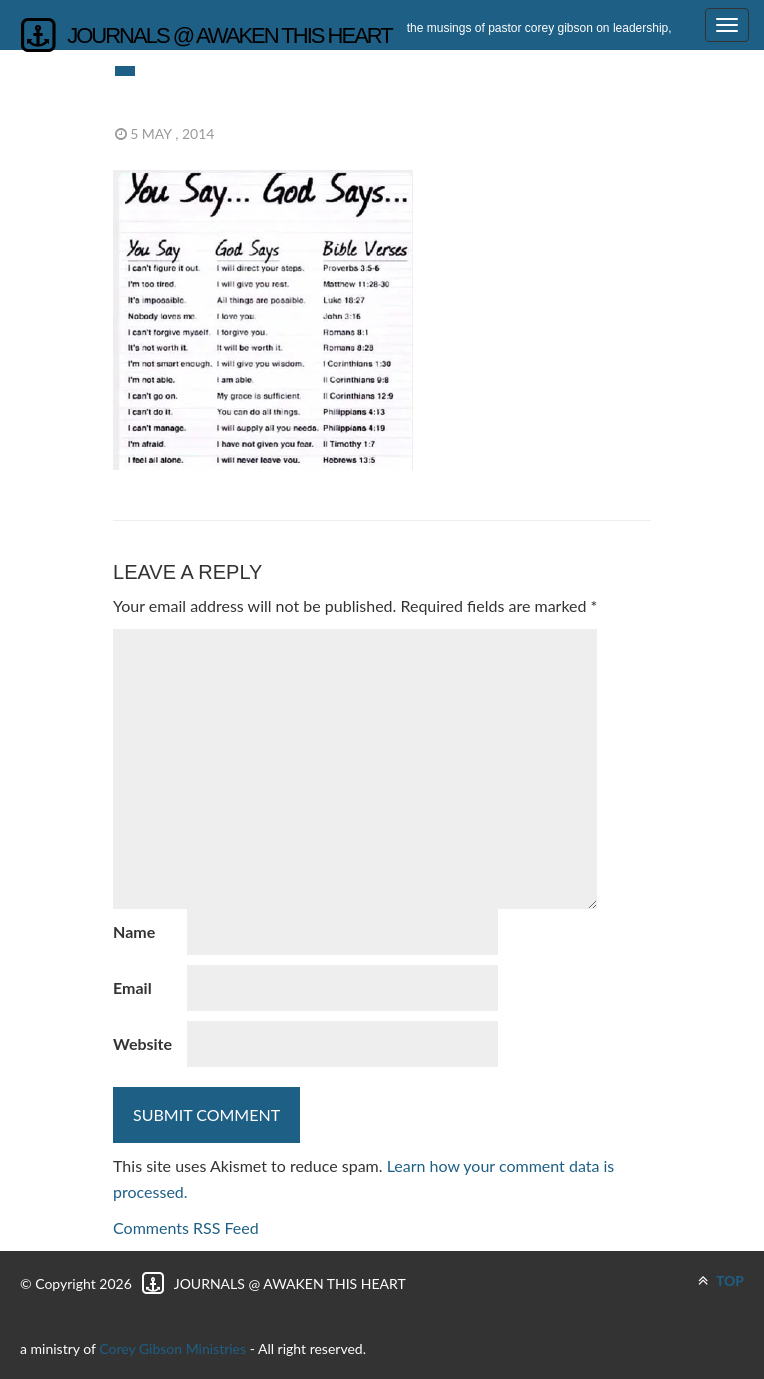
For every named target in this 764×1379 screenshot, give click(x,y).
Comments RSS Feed (186, 1227)
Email (132, 987)
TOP (721, 1280)
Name (134, 931)
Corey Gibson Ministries (172, 1348)
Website (142, 1043)
